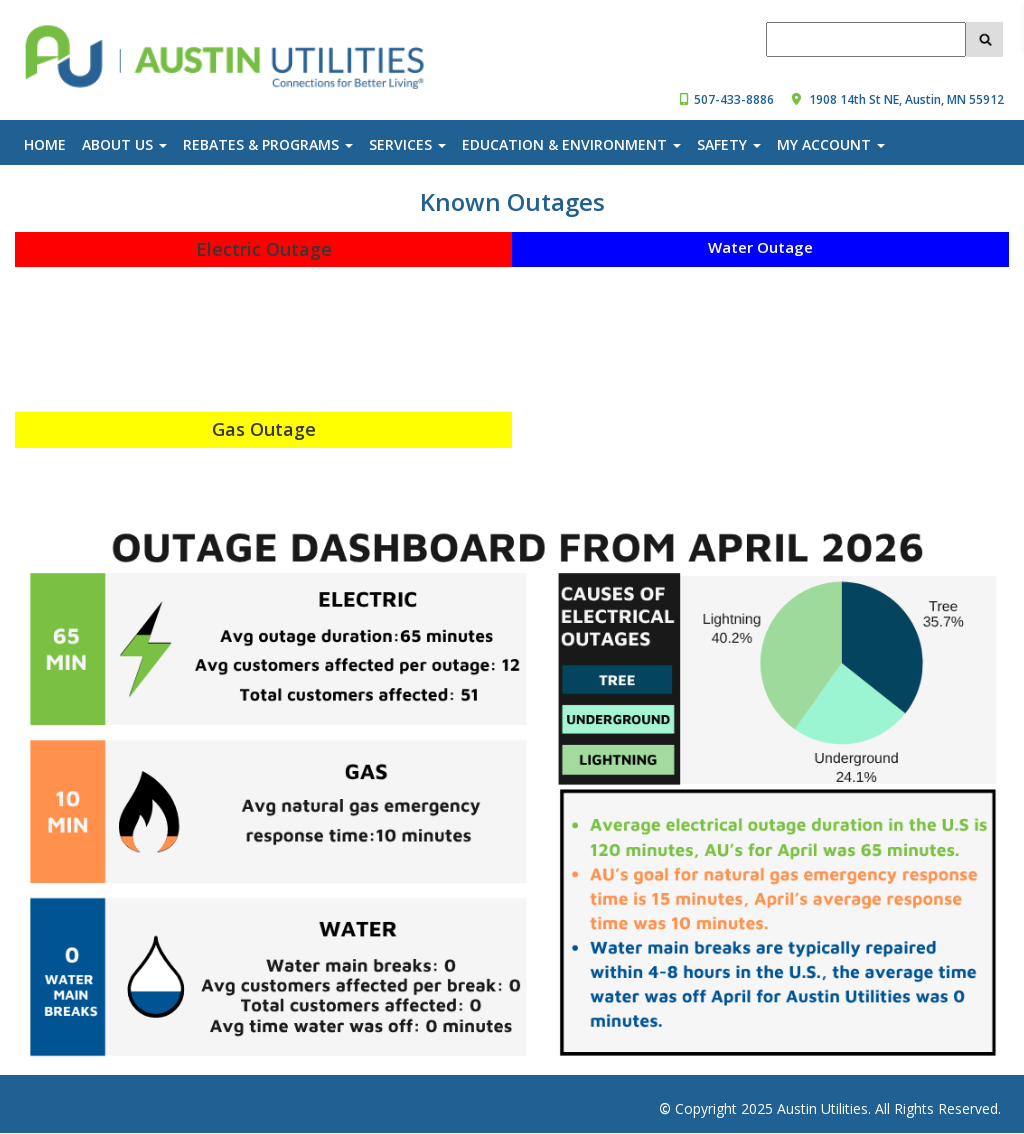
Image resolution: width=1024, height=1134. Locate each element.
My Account (831, 144)
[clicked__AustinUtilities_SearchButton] (984, 39)
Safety (729, 144)
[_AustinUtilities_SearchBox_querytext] (866, 39)
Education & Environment (571, 144)
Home (45, 144)
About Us (124, 144)
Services (407, 144)
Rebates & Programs (268, 144)
